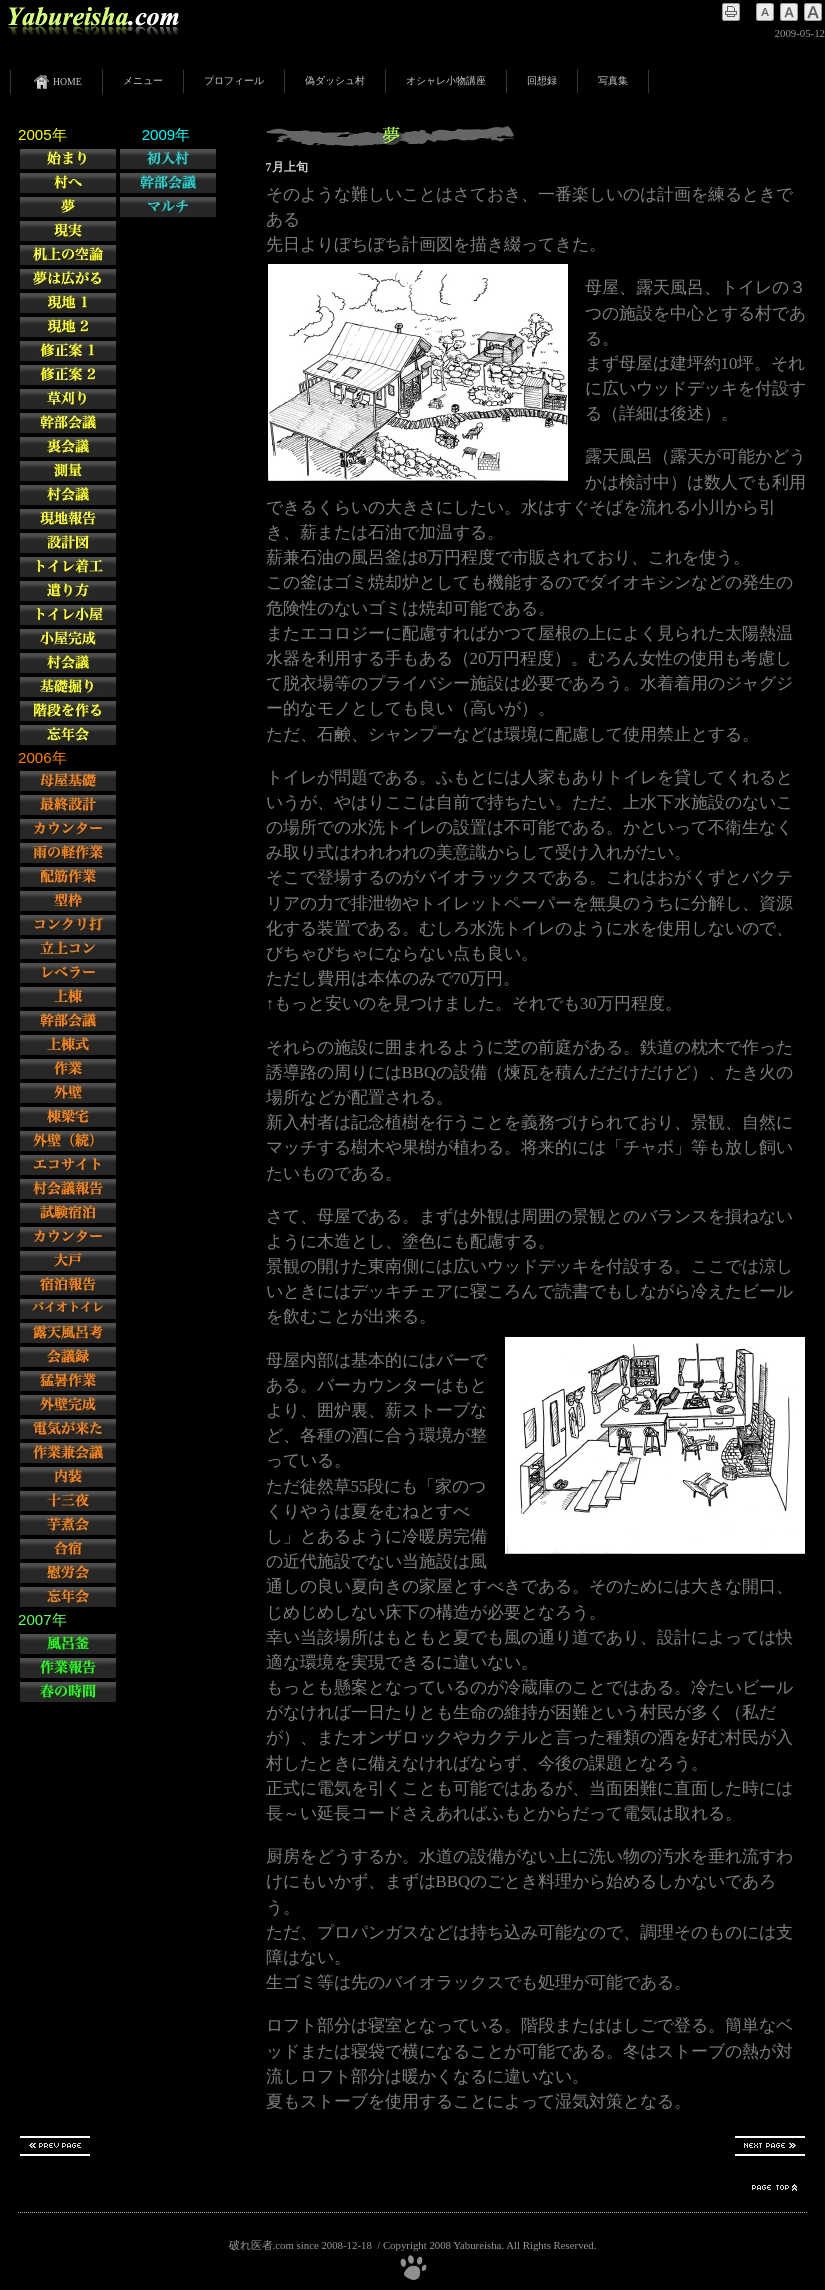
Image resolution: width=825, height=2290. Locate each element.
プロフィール (234, 80)
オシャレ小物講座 (446, 80)
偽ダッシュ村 (335, 80)
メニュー (143, 80)
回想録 (542, 80)
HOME (56, 82)
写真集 (613, 80)
